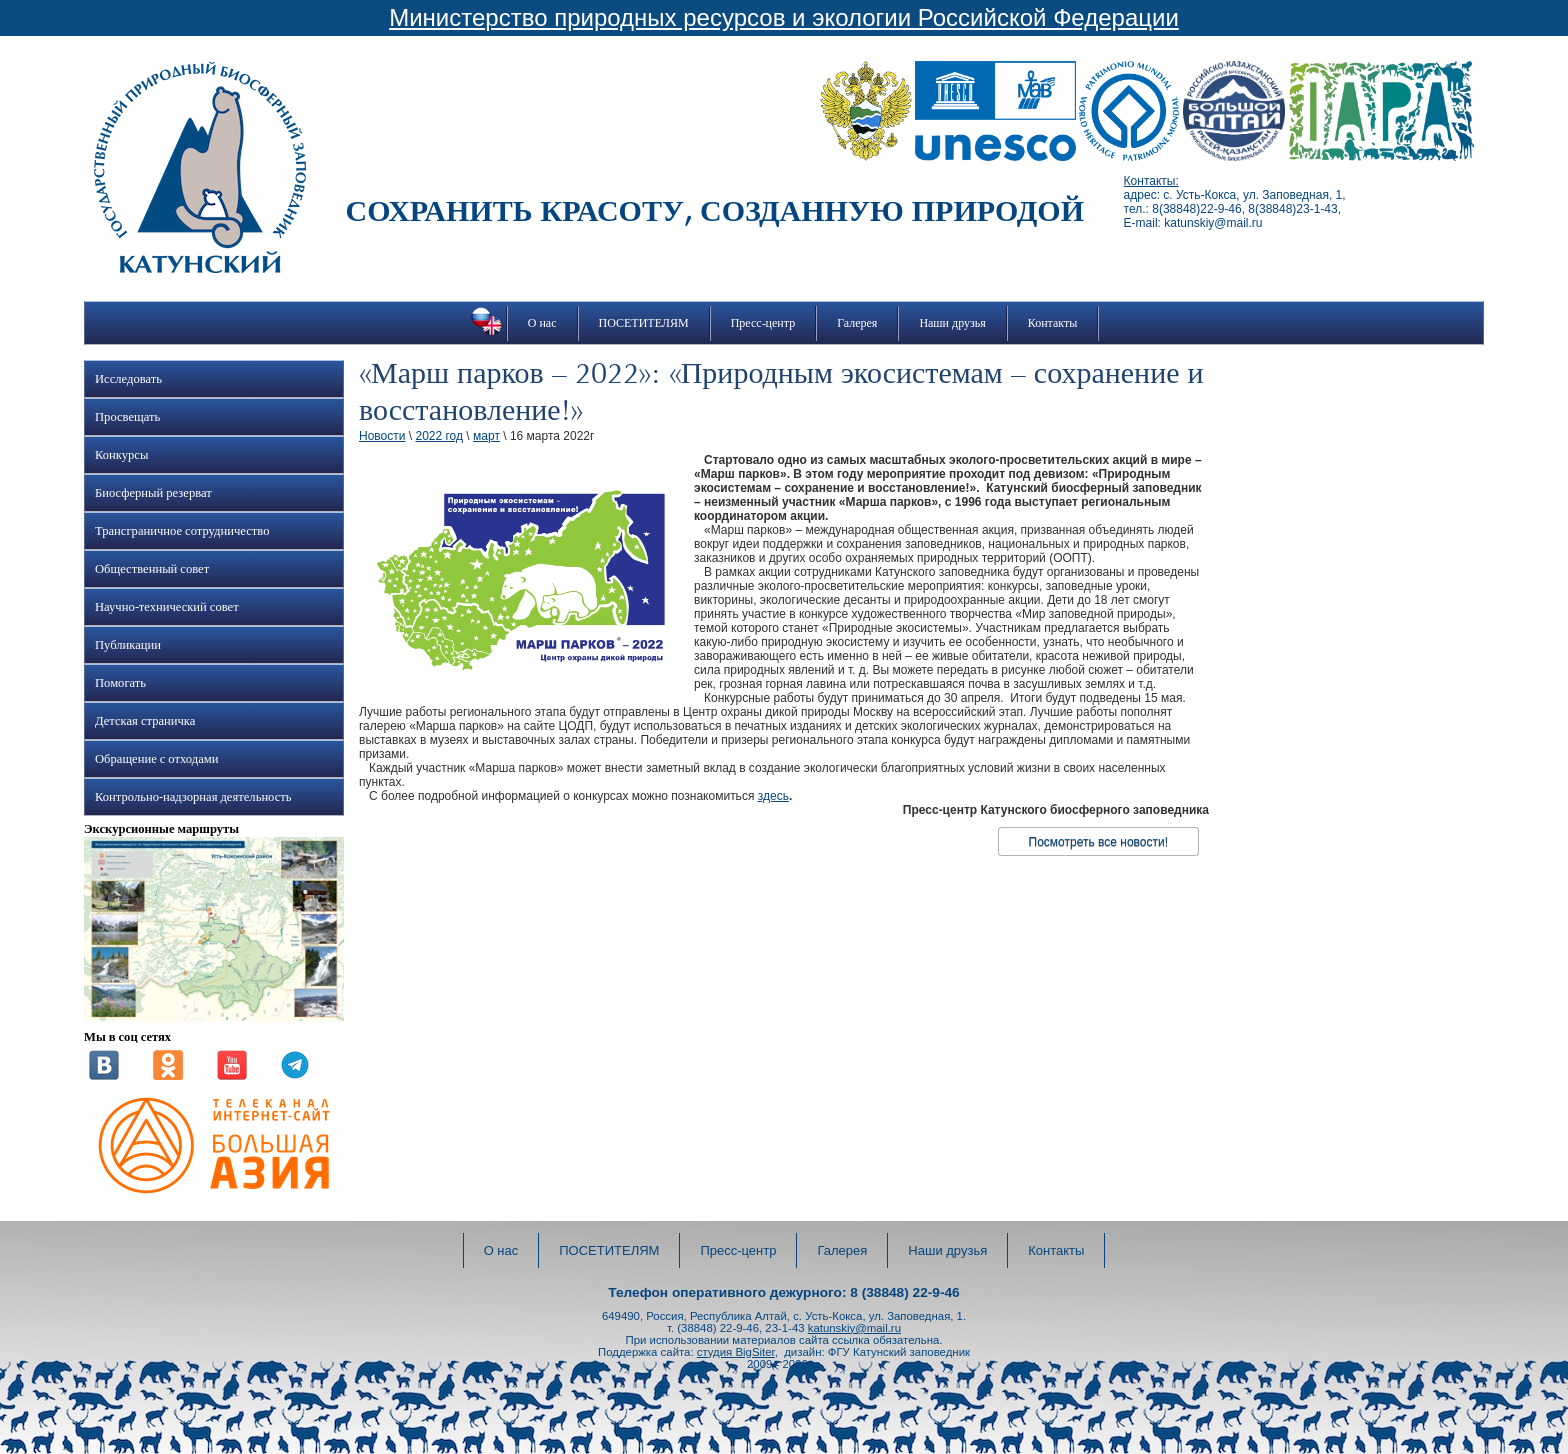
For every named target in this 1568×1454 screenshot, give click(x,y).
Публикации (128, 645)
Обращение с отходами (156, 759)
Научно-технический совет (167, 607)
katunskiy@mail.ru (854, 1328)
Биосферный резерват (153, 493)
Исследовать (128, 379)
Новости (382, 436)
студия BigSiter (736, 1352)
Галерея (857, 323)
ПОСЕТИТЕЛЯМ (644, 323)
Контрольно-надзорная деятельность (193, 797)
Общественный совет (152, 569)
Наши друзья (952, 323)
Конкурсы (121, 455)
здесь (773, 796)
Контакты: (1151, 181)
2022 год (439, 436)
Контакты (1053, 323)
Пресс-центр (763, 323)
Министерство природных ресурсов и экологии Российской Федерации (784, 17)
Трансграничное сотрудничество (182, 531)
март (486, 436)
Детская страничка (145, 721)
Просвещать (127, 417)
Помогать (120, 683)
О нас (542, 323)
